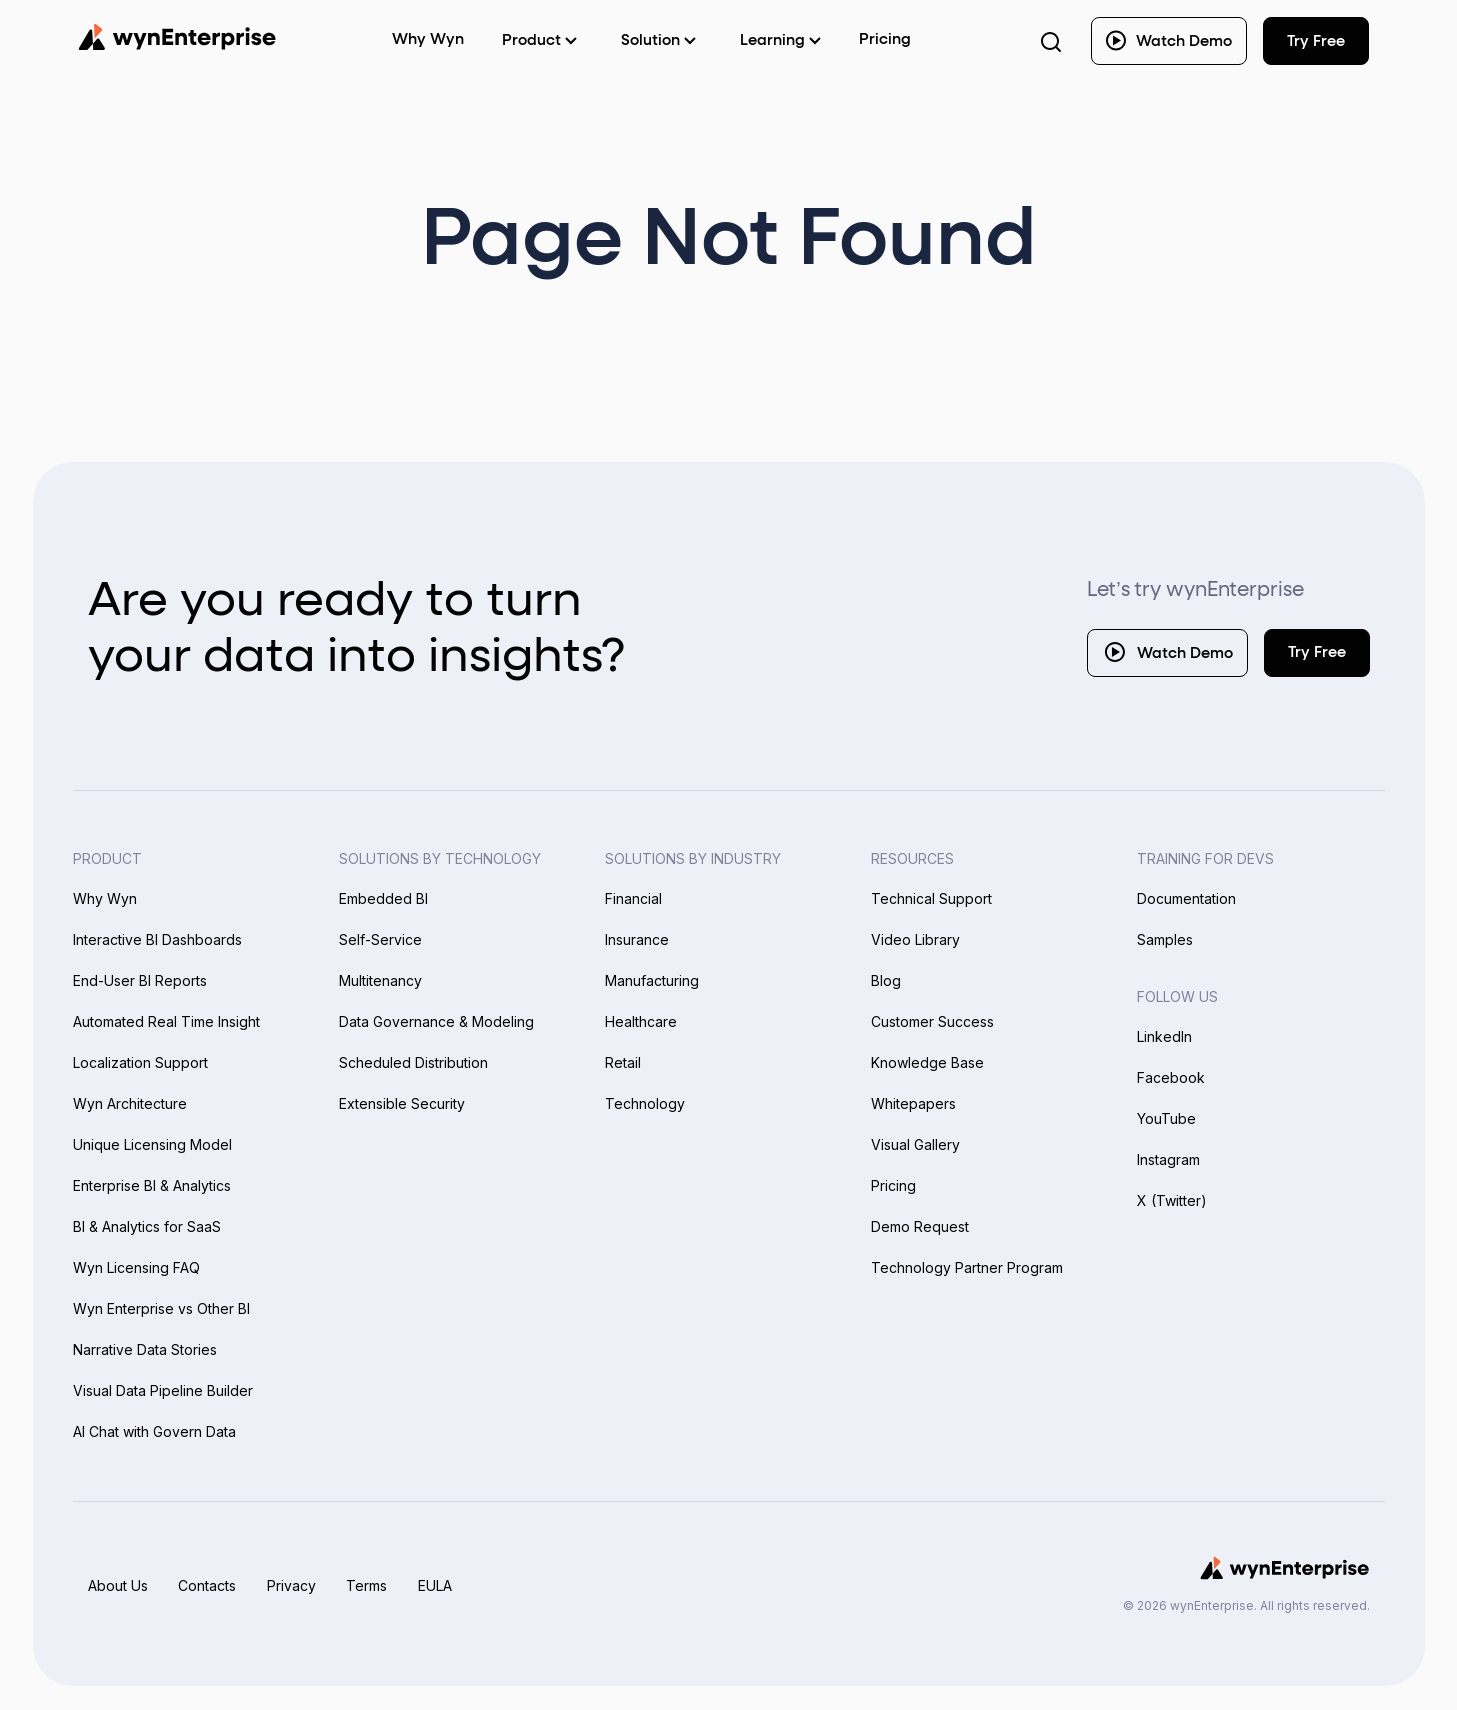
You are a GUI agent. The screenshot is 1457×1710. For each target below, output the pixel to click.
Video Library (915, 939)
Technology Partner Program (967, 1267)
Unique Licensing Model (152, 1144)
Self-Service (380, 939)
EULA (441, 1585)
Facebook (1171, 1077)
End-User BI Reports (140, 980)
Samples (1165, 939)
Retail (623, 1062)
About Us (118, 1585)
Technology (645, 1103)
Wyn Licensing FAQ (136, 1267)
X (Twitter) (1172, 1200)
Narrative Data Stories (145, 1349)
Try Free (1317, 652)
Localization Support (140, 1062)
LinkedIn (1164, 1036)
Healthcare (641, 1021)
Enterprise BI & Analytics (152, 1185)
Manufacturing (652, 980)
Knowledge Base (927, 1062)
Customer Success (932, 1021)
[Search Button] (1051, 41)
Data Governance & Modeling (436, 1021)
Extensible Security (402, 1103)
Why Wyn (105, 898)
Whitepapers (913, 1103)
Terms (371, 1585)
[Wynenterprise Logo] (177, 37)
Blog (886, 980)
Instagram (1168, 1159)
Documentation (1186, 898)
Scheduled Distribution (413, 1062)
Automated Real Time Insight (166, 1021)
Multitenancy (380, 980)
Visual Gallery (915, 1144)
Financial (633, 898)
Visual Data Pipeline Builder (163, 1390)
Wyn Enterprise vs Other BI (161, 1308)
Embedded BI (383, 898)
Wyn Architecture (130, 1103)
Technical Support (931, 898)
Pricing (885, 39)
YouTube (1166, 1118)
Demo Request (920, 1226)
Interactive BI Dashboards (157, 939)
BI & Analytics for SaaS (147, 1226)
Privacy (294, 1585)
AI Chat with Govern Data (154, 1431)
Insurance (637, 939)
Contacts (209, 1585)
